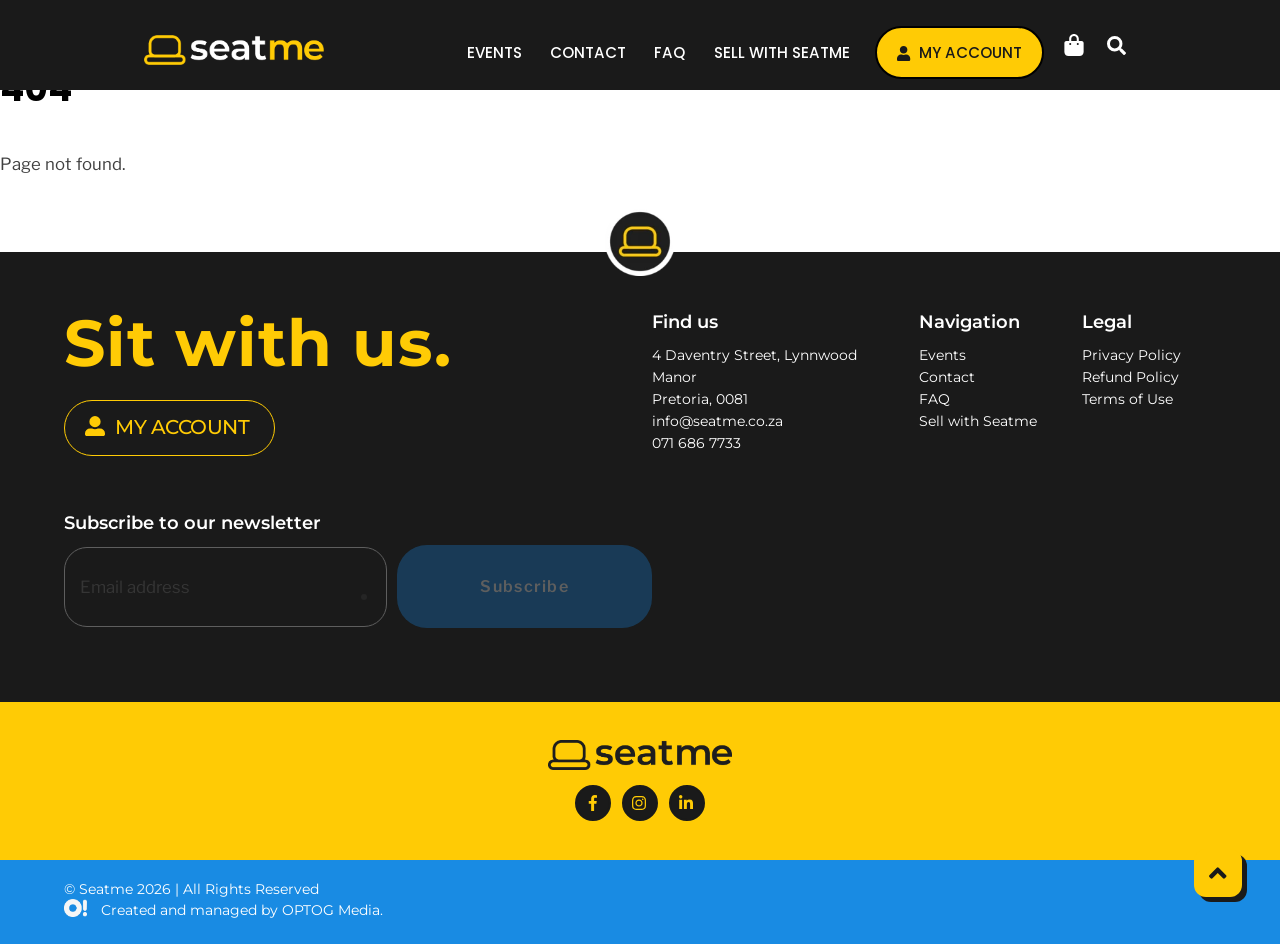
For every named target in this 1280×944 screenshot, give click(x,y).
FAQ (669, 52)
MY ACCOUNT (167, 428)
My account (959, 52)
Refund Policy (1130, 377)
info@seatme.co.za (717, 421)
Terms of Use (1127, 399)
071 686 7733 (696, 443)
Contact (588, 52)
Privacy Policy (1131, 355)
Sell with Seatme (782, 52)
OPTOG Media (331, 910)
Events (494, 52)
